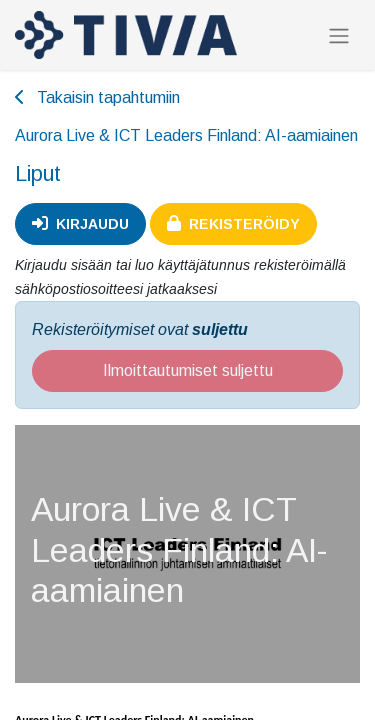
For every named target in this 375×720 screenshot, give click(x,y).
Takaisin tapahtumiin (97, 97)
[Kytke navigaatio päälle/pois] (339, 35)
